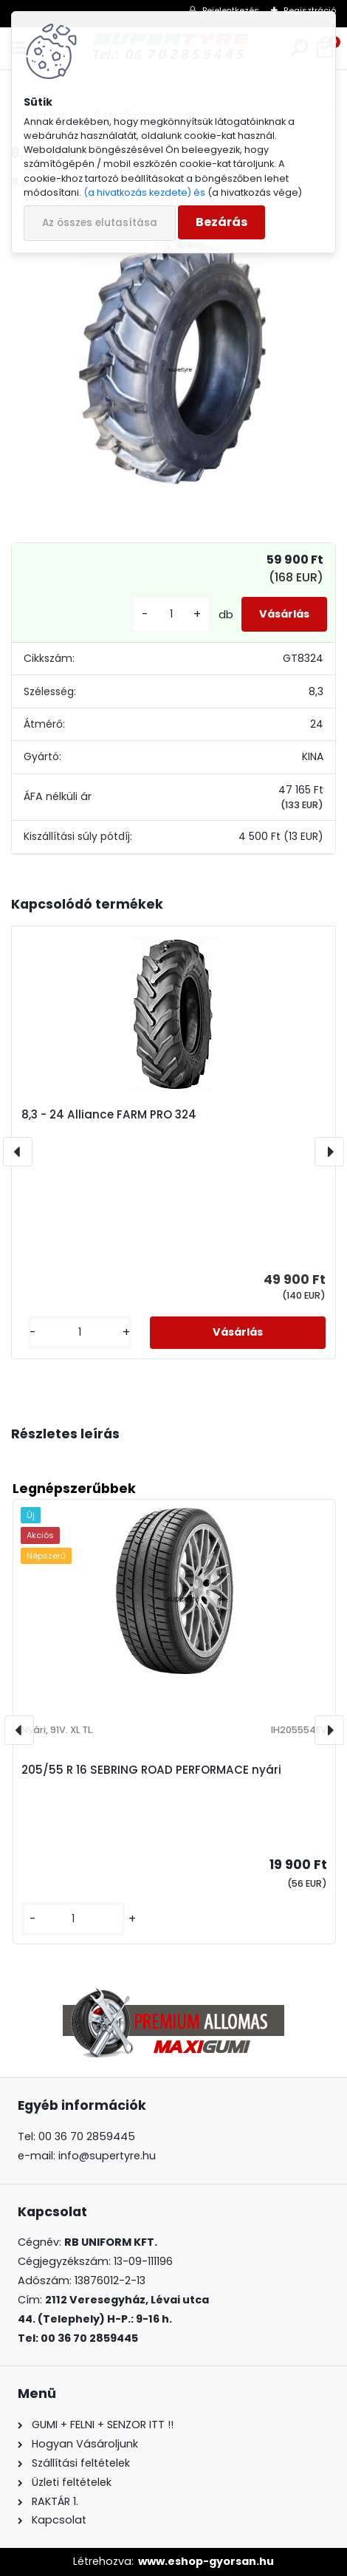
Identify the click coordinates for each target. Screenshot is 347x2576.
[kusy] (171, 614)
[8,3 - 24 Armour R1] (173, 363)
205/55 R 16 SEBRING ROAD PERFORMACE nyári (151, 1769)
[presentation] (17, 1151)
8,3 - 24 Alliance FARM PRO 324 (108, 1114)
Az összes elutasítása (99, 223)
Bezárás (221, 221)
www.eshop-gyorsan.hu (206, 2561)
